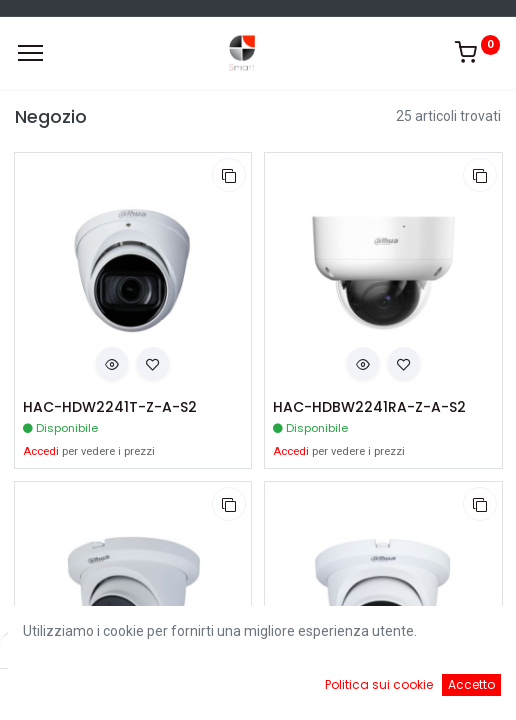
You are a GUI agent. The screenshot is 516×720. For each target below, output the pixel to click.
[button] (229, 175)
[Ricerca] (193, 690)
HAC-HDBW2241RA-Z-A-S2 (369, 407)
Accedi (41, 451)
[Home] (66, 690)
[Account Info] (450, 690)
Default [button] (392, 649)
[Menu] (30, 53)
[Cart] (322, 690)
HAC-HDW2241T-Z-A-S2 (110, 407)
